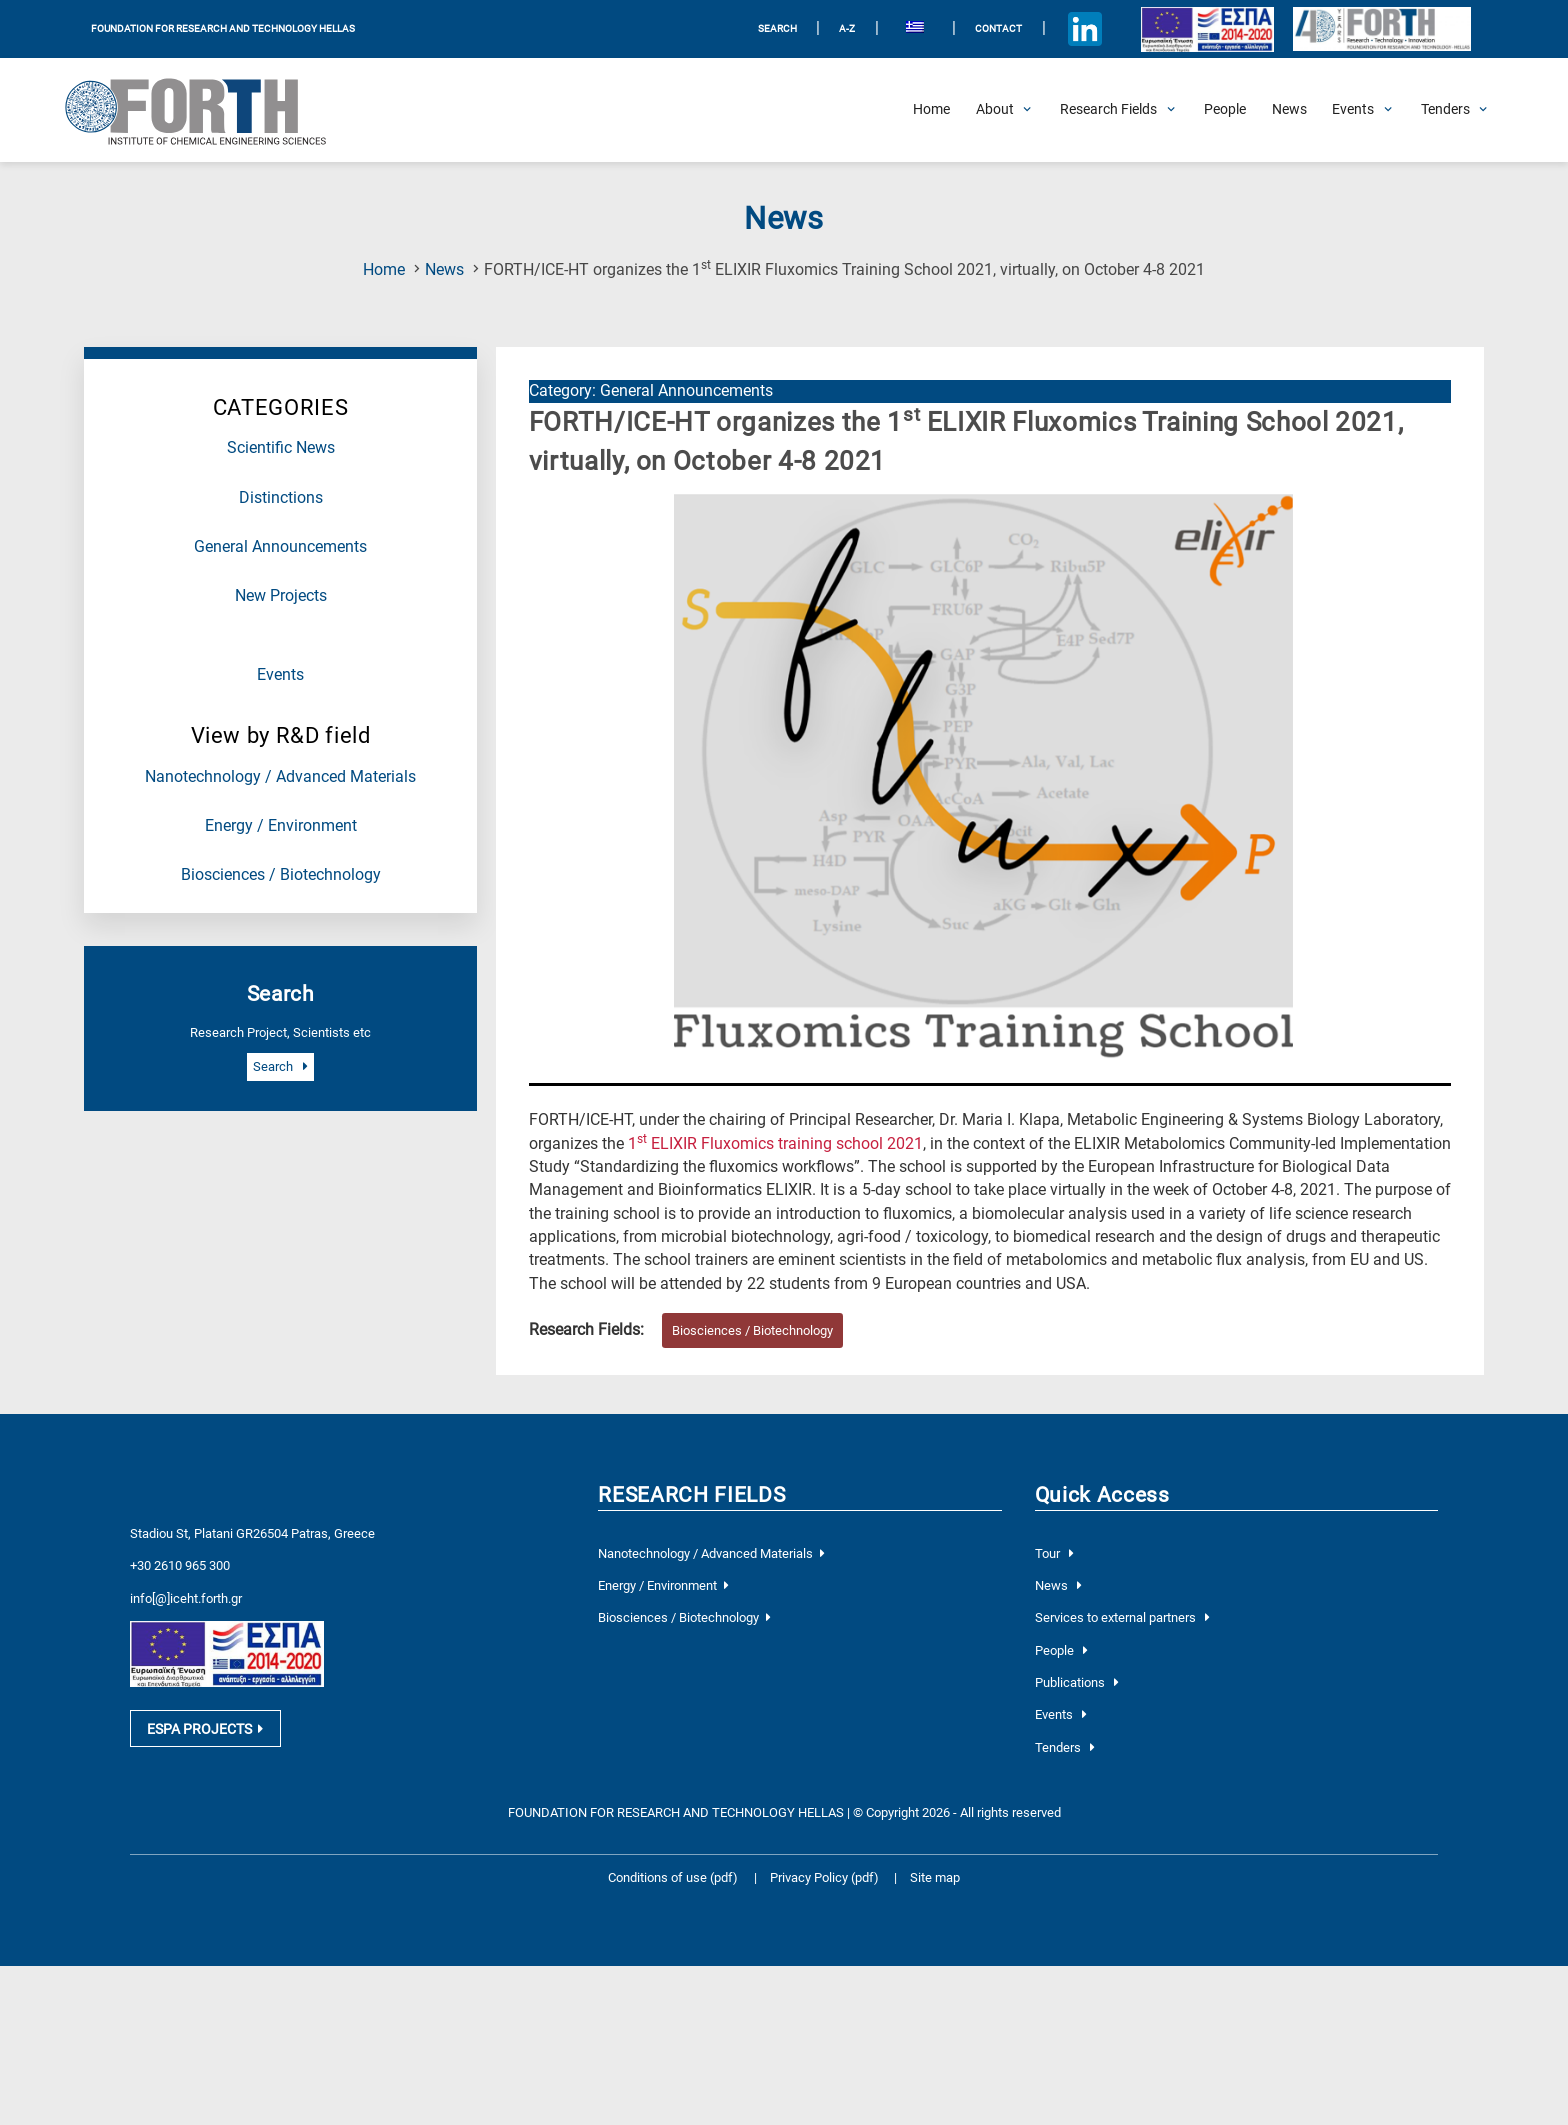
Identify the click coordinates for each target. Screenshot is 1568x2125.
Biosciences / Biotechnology (281, 875)
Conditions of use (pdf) (673, 1877)
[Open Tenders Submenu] (1445, 110)
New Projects (281, 596)
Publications (1077, 1682)
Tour (1054, 1553)
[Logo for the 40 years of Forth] (1381, 29)
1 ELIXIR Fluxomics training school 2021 (775, 1144)
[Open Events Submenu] (1353, 110)
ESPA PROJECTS (205, 1729)
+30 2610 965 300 (180, 1565)
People (1061, 1650)
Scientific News (281, 448)
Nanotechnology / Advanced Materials (280, 777)
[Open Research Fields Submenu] (1108, 110)
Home (384, 270)
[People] (1225, 110)
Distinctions (281, 498)
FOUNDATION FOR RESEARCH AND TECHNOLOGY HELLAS (223, 28)
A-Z (847, 28)
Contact (998, 28)
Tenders (1065, 1747)
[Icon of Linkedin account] (1084, 29)
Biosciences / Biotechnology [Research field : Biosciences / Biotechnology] (752, 1330)
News (444, 270)
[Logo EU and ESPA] (1207, 29)
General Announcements (280, 547)
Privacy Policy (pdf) (826, 1877)
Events (280, 675)
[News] (1289, 110)
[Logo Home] (209, 110)
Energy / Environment (281, 826)
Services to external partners (1122, 1617)
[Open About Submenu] (995, 110)
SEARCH (777, 28)
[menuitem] (915, 29)
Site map (935, 1877)
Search (280, 1066)
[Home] (931, 110)
